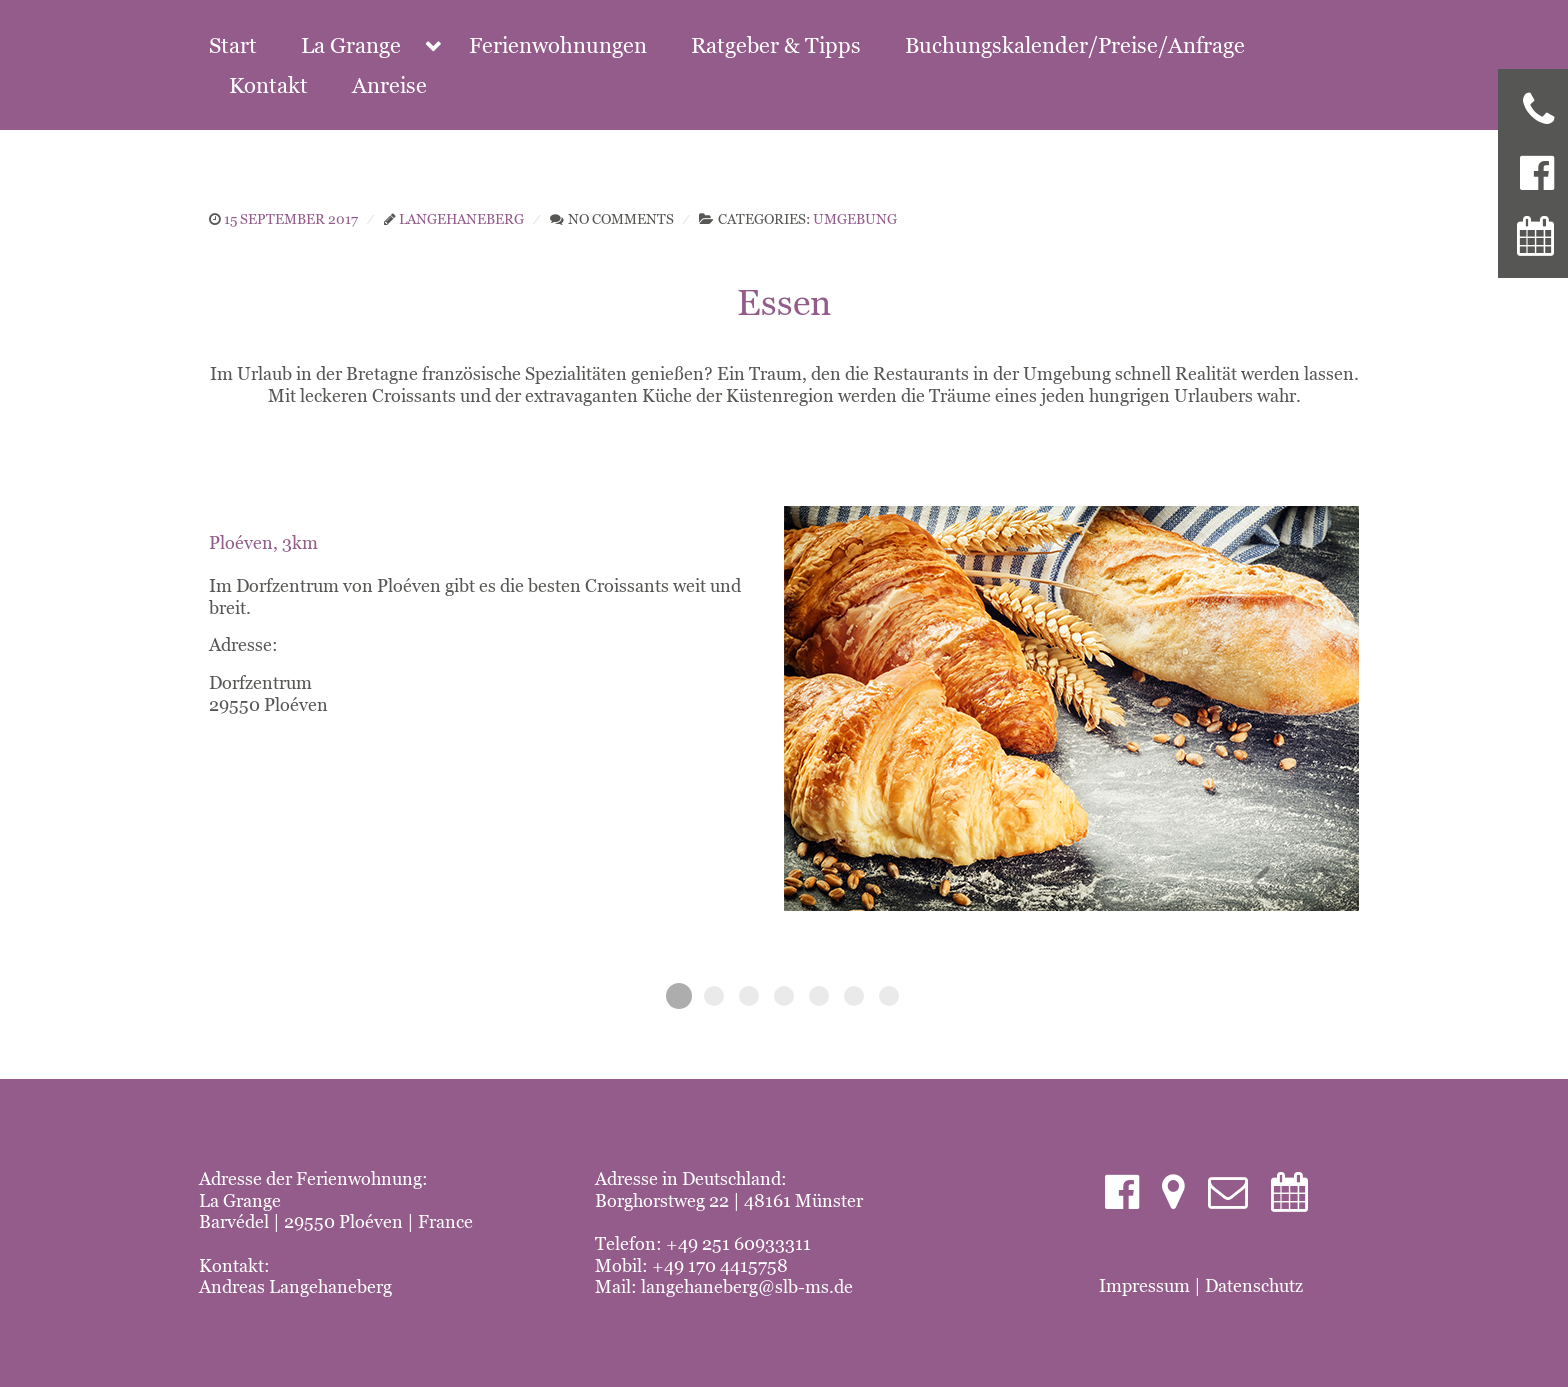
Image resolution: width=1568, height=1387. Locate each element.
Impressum (1144, 1285)
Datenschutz (1254, 1285)
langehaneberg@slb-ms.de (747, 1286)
